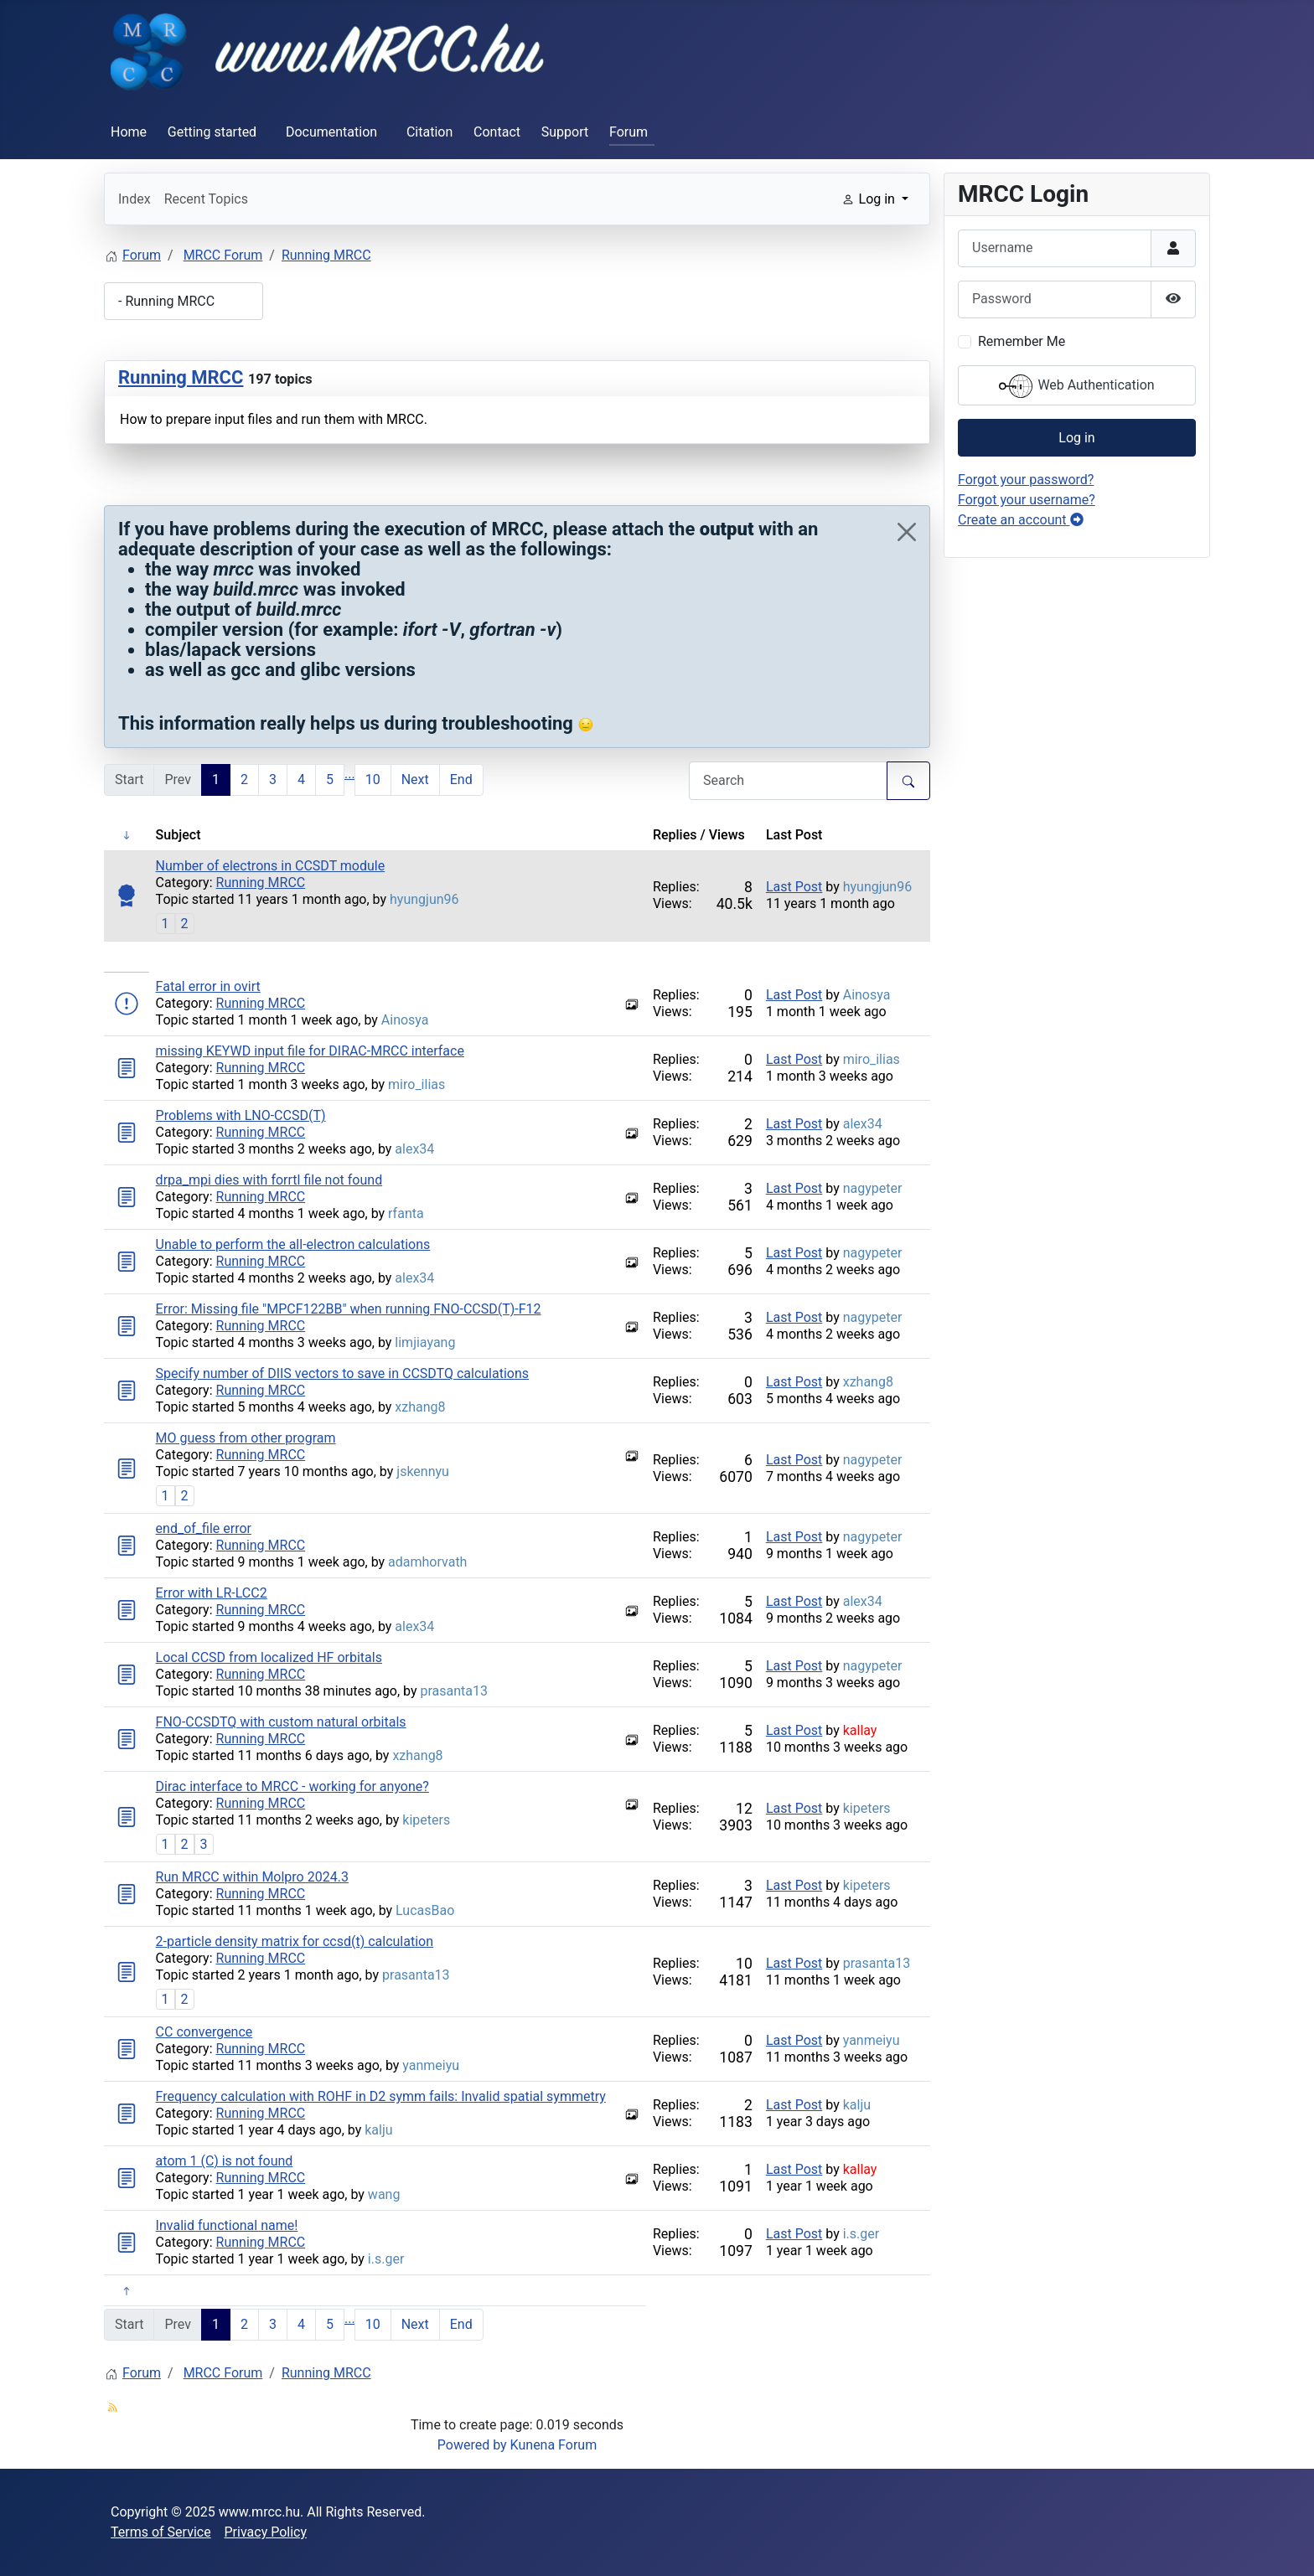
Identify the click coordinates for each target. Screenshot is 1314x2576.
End (461, 779)
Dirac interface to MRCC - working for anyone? (292, 1786)
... (349, 774)
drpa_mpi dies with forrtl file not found (269, 1180)
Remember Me (1021, 341)
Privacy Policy (266, 2532)
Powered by (472, 2445)
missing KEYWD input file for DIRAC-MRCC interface (310, 1051)
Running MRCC (180, 377)
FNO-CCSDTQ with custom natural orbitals (281, 1722)
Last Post (794, 887)
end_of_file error (203, 1528)
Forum (628, 132)
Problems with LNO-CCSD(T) (241, 1115)
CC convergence (204, 2032)
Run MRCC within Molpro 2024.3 (252, 1877)
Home (129, 132)
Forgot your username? (1026, 500)
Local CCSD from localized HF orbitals (269, 1657)
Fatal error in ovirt (208, 986)
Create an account (1021, 520)
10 (372, 779)
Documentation (331, 132)
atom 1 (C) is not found (224, 2161)
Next (415, 779)
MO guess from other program (246, 1438)
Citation (429, 132)
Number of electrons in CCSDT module (270, 866)
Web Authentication (1076, 386)
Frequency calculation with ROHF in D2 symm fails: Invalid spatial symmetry (381, 2096)
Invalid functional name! (227, 2225)
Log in (1076, 438)
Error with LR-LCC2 (211, 1593)
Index (134, 199)
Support (564, 132)
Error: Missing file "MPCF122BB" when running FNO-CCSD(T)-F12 (348, 1309)
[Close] (906, 532)
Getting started (212, 132)
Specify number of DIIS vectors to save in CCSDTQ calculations (342, 1373)
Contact (496, 132)
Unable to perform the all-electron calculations (293, 1244)
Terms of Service (161, 2532)
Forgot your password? (1026, 480)
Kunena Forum (554, 2445)
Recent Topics (206, 199)
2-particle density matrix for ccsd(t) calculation (294, 1941)
